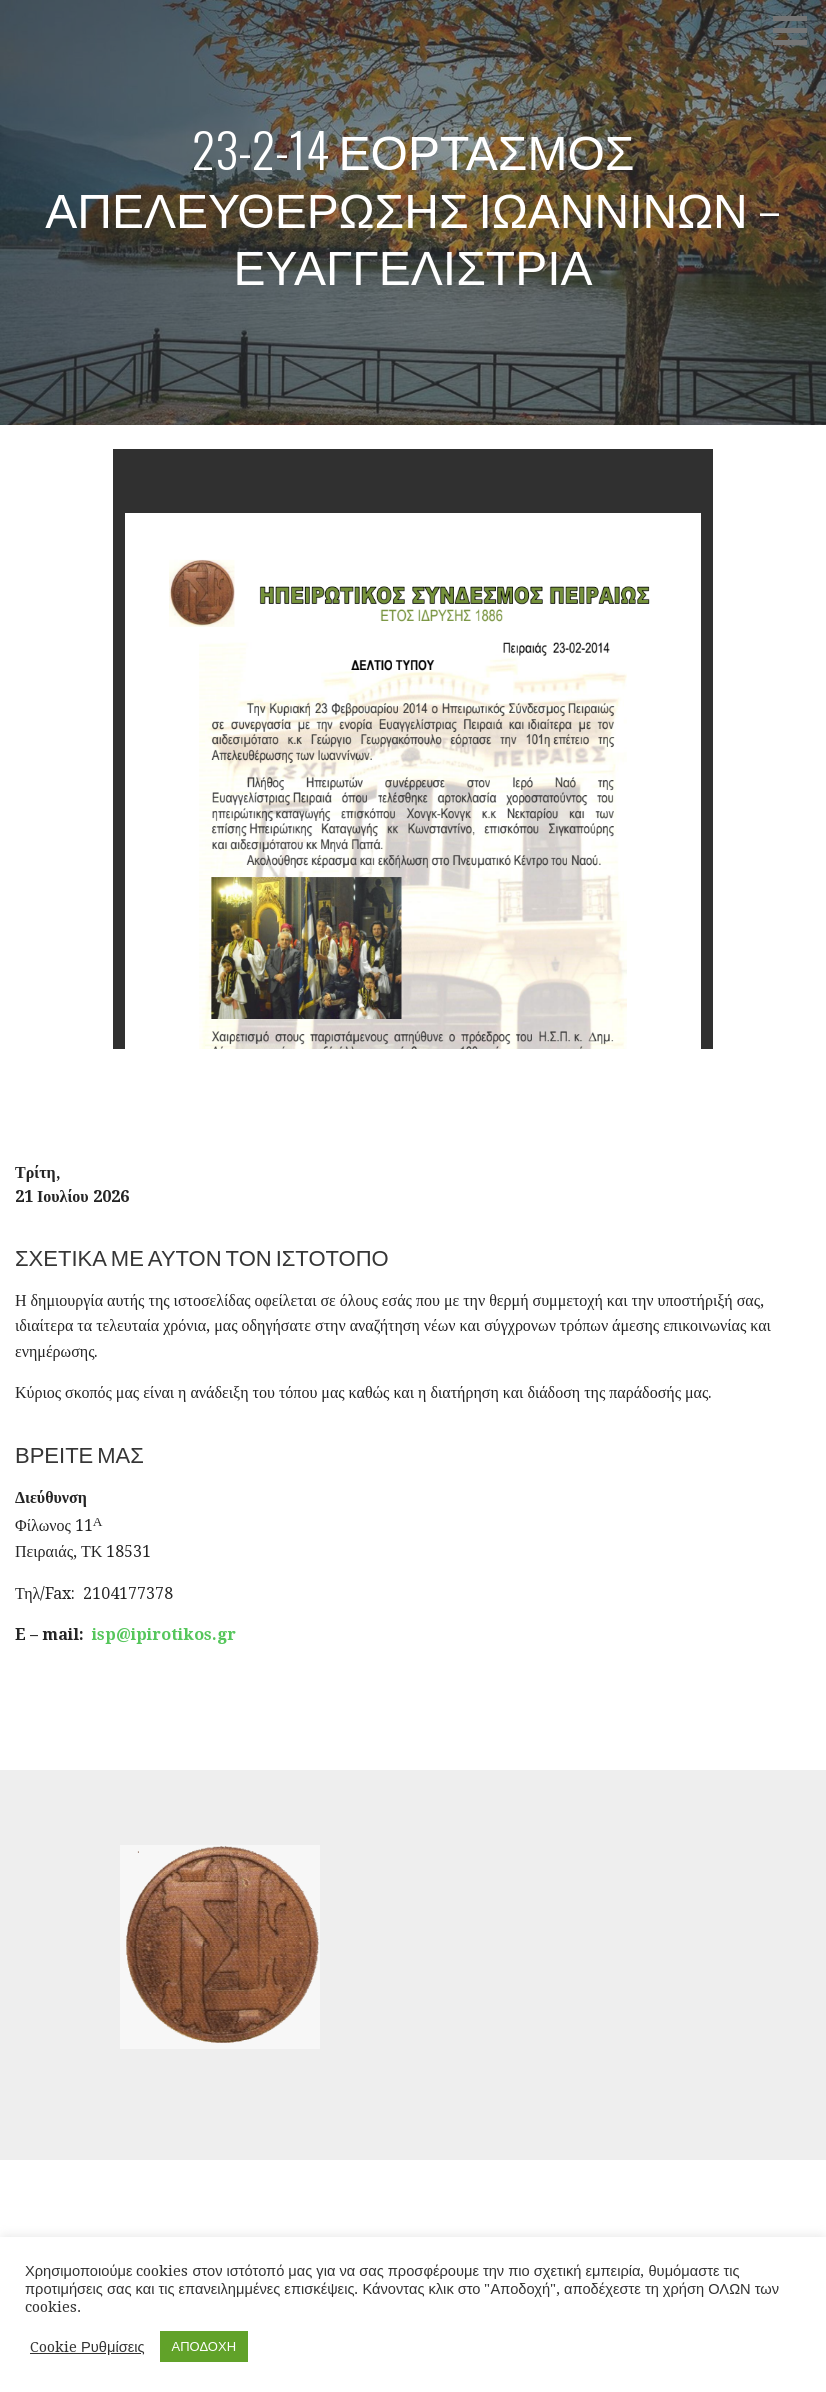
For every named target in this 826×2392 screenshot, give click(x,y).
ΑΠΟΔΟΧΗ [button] (204, 2346)
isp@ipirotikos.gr (164, 1634)
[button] (797, 30)
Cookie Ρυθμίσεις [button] (87, 2347)
